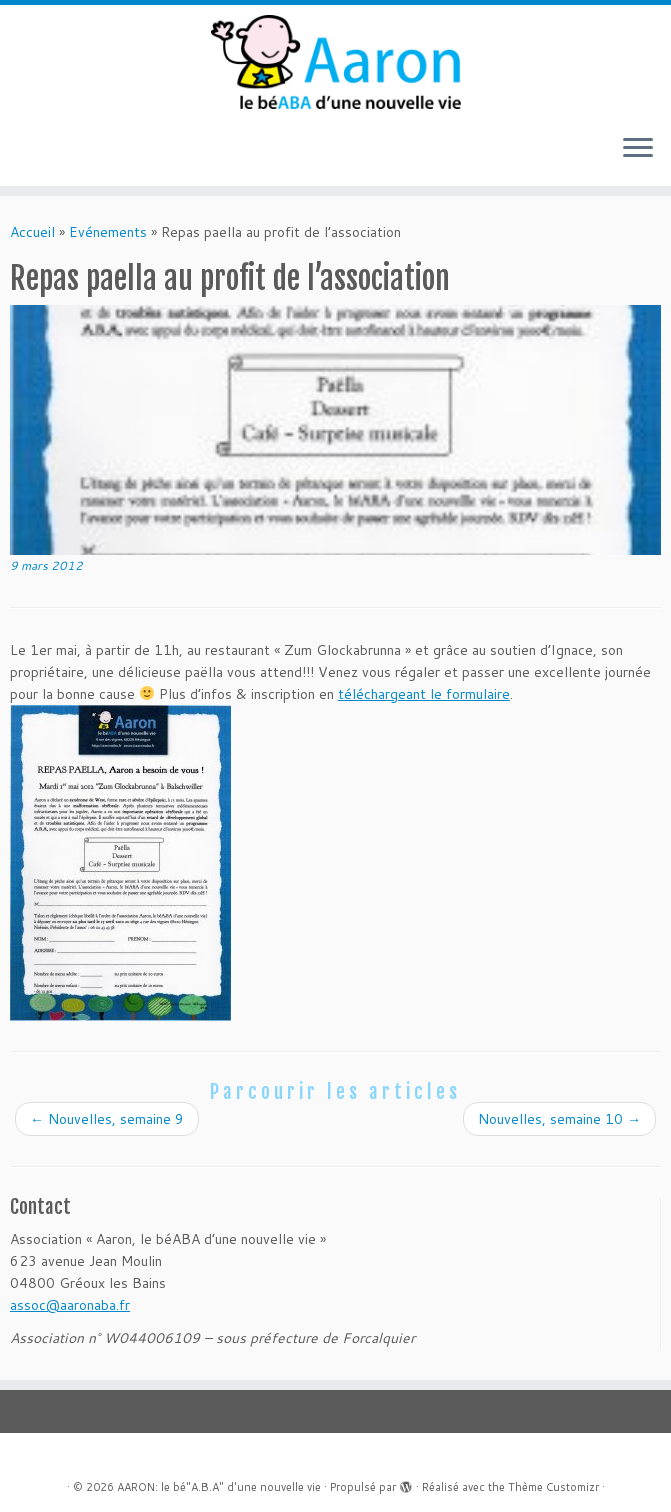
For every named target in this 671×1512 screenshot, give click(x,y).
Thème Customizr (553, 1487)
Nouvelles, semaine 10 (559, 1119)
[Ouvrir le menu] (638, 150)
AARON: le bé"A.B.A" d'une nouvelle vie (219, 1487)
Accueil (32, 232)
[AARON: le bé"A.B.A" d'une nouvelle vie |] (335, 62)
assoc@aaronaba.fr (70, 1305)
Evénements (108, 232)
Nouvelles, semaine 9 (107, 1119)
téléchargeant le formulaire (424, 694)
